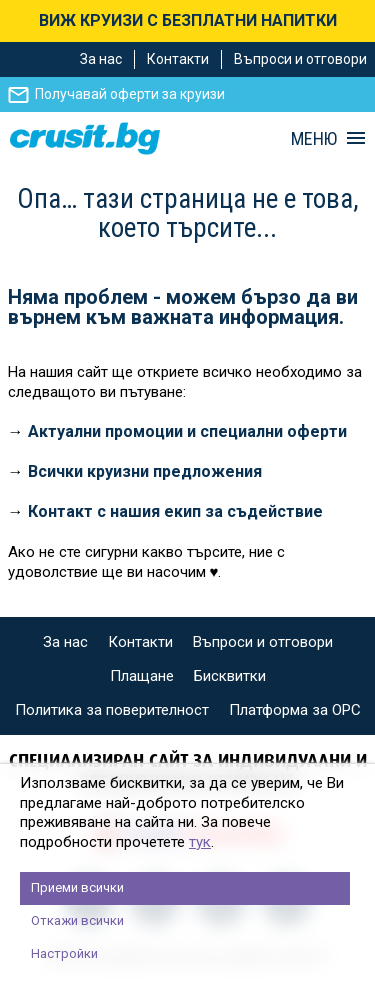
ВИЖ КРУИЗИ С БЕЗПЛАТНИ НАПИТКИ (188, 20)
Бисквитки (230, 676)
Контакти (178, 59)
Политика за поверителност (112, 710)
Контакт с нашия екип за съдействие (175, 511)
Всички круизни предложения (145, 471)
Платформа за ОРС (295, 710)
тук (200, 842)
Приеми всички (77, 887)
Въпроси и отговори (300, 59)
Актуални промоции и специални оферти (187, 431)
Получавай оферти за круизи (130, 94)
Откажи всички (77, 920)
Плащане (142, 676)
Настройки (64, 953)
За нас (101, 59)
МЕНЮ (314, 139)
